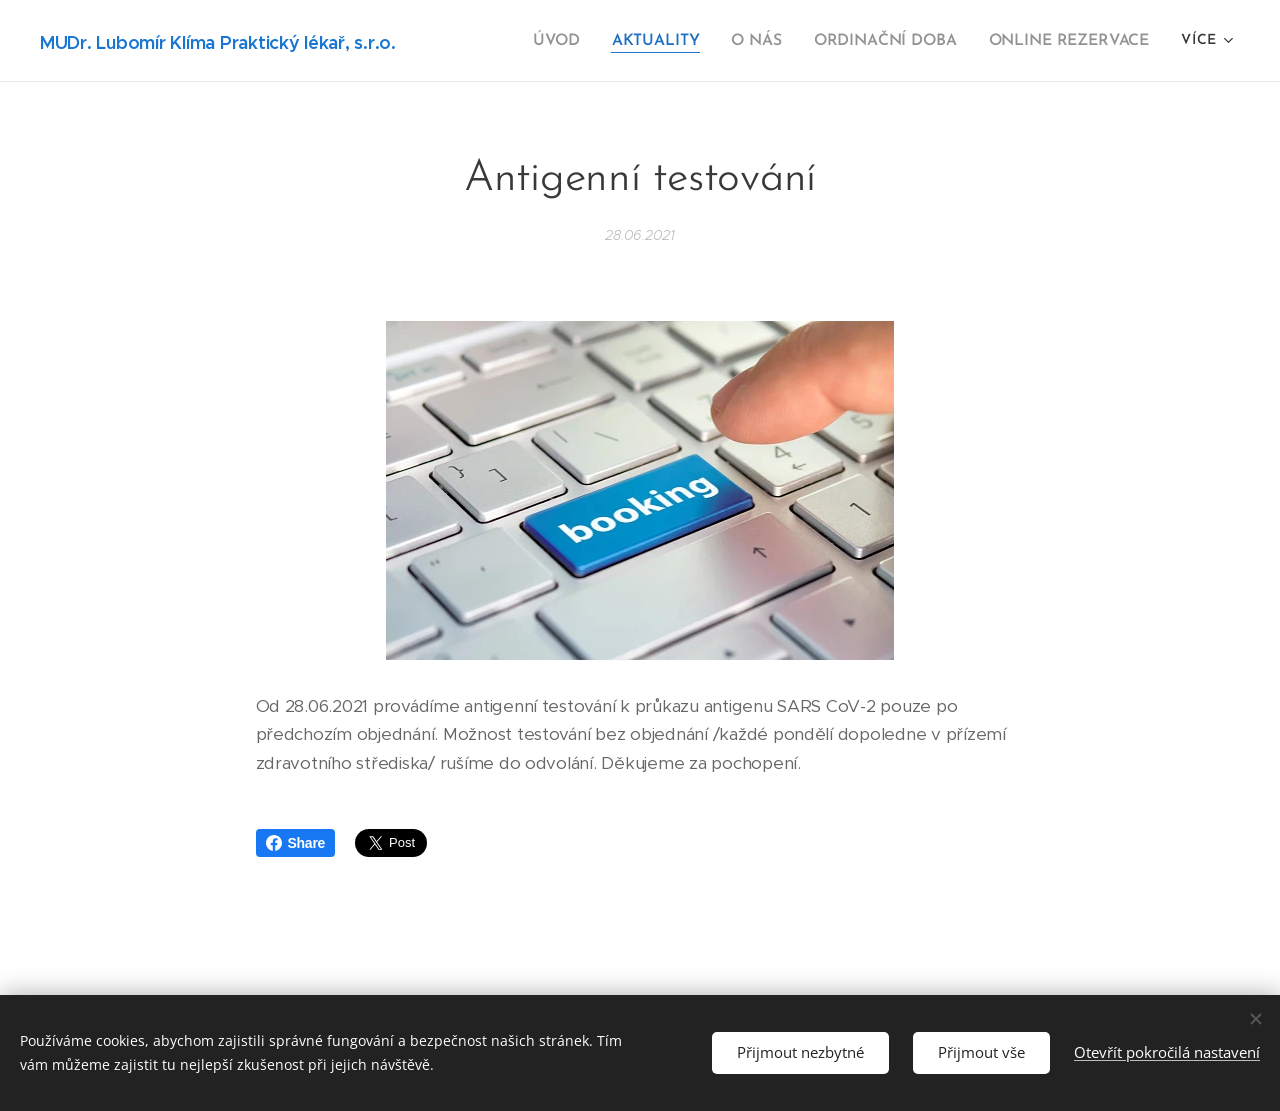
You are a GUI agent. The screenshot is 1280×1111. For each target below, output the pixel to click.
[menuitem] (574, 41)
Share (296, 843)
